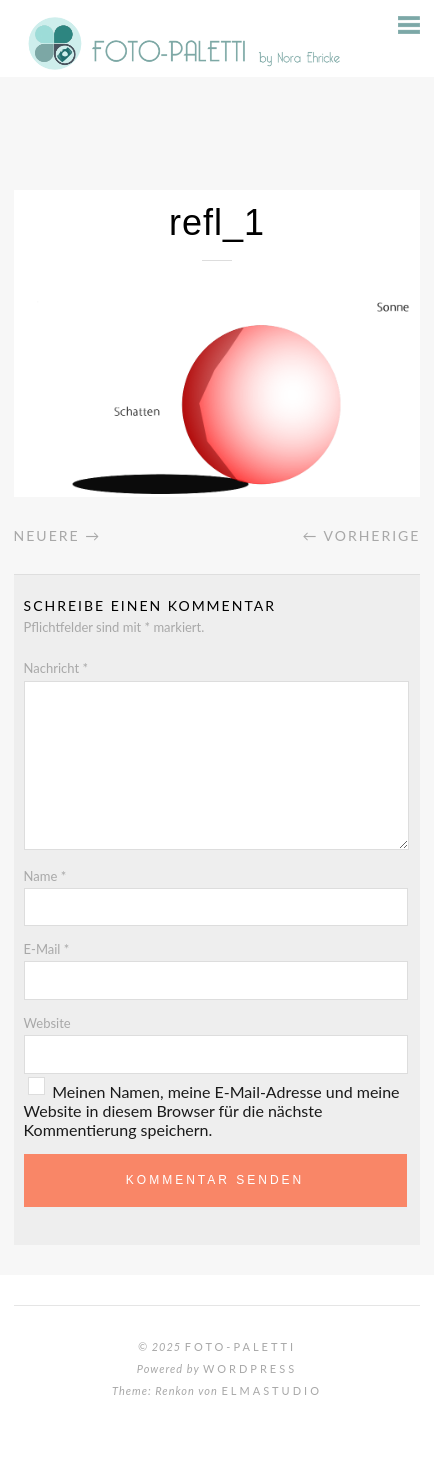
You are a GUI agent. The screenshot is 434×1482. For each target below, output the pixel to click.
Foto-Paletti (240, 1346)
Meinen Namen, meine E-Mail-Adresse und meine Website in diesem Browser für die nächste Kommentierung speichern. (212, 1110)
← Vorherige (361, 535)
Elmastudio (271, 1390)
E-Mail (47, 949)
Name (45, 876)
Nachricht (56, 668)
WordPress (250, 1368)
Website (47, 1023)
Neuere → (58, 535)
